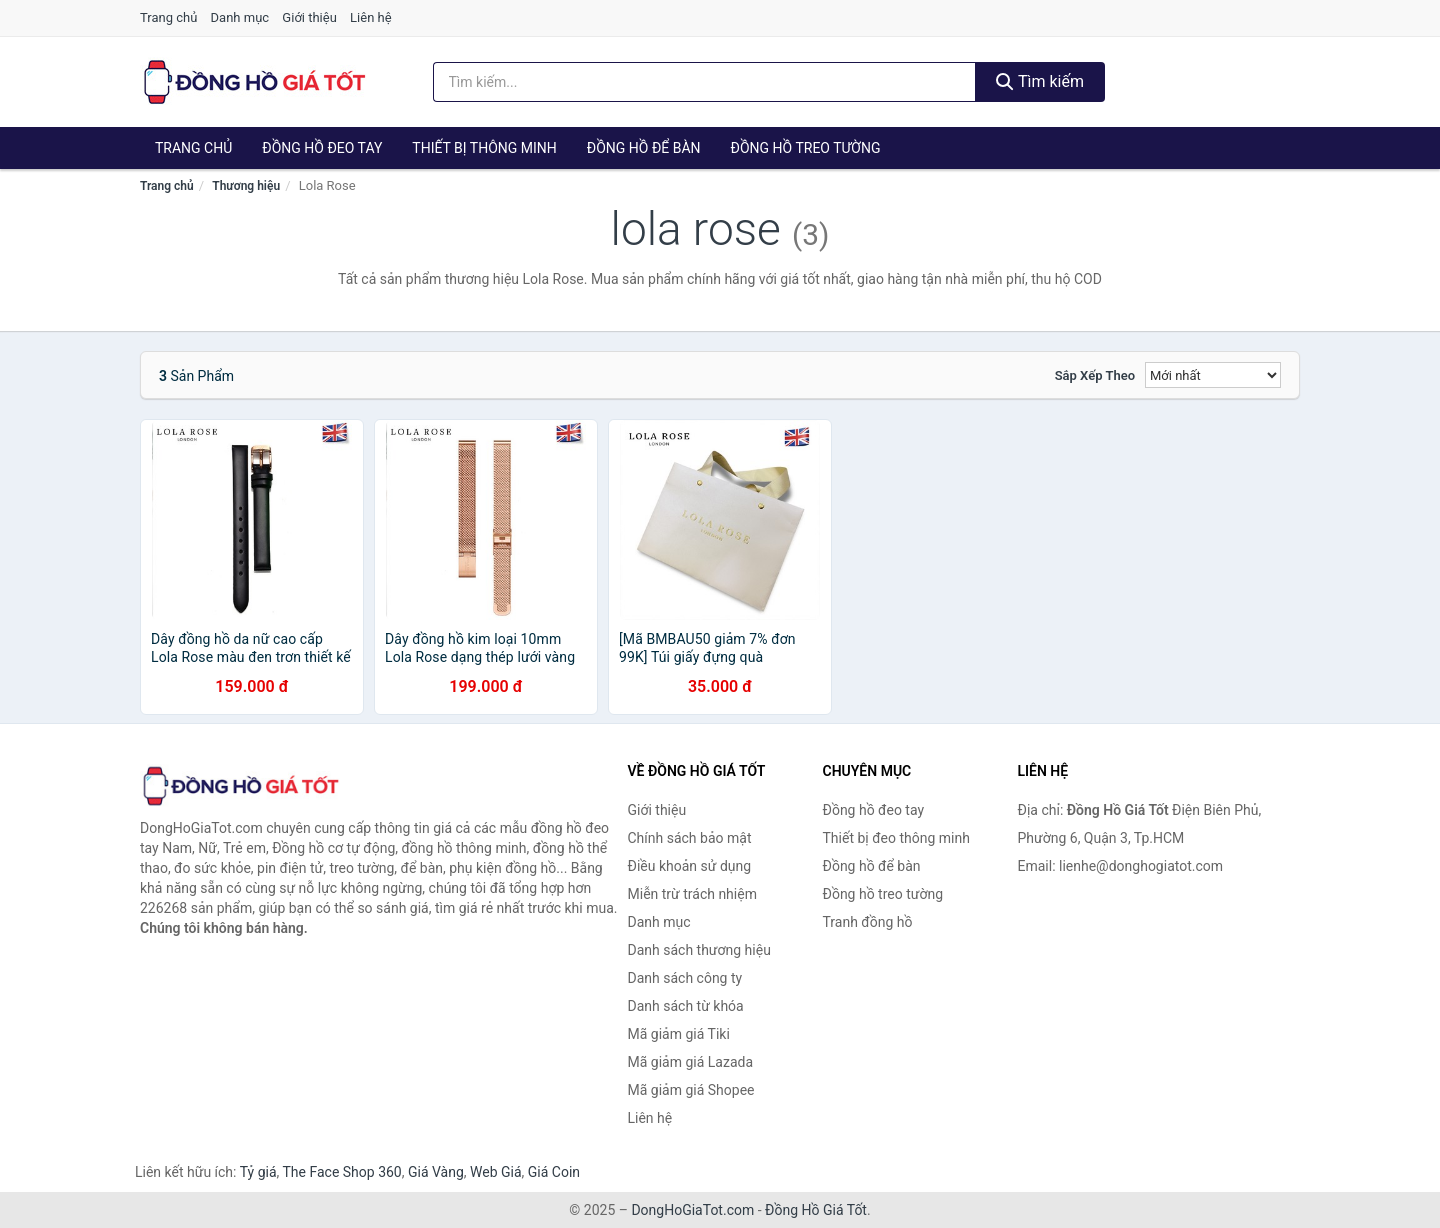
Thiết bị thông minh (484, 148)
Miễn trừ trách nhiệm (692, 894)
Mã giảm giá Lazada (691, 1062)
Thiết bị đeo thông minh (896, 838)
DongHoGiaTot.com (692, 1210)
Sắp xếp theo (1095, 375)
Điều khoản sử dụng (690, 866)
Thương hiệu (246, 186)
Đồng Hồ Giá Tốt (816, 1210)
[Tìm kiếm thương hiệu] (705, 82)
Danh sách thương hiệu (699, 950)
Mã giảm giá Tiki (679, 1034)
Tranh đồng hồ (868, 922)
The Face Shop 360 (341, 1172)
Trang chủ (168, 17)
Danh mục (240, 17)
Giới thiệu (309, 17)
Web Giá (496, 1172)
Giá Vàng (436, 1172)
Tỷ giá (258, 1172)
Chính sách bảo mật (690, 838)
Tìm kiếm (1040, 81)
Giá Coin (554, 1172)
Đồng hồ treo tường (806, 148)
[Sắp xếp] (1213, 375)
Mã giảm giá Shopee (691, 1090)
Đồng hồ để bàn (644, 148)
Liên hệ (371, 17)
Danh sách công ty (685, 978)
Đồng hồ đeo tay (322, 148)
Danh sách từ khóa (686, 1006)
